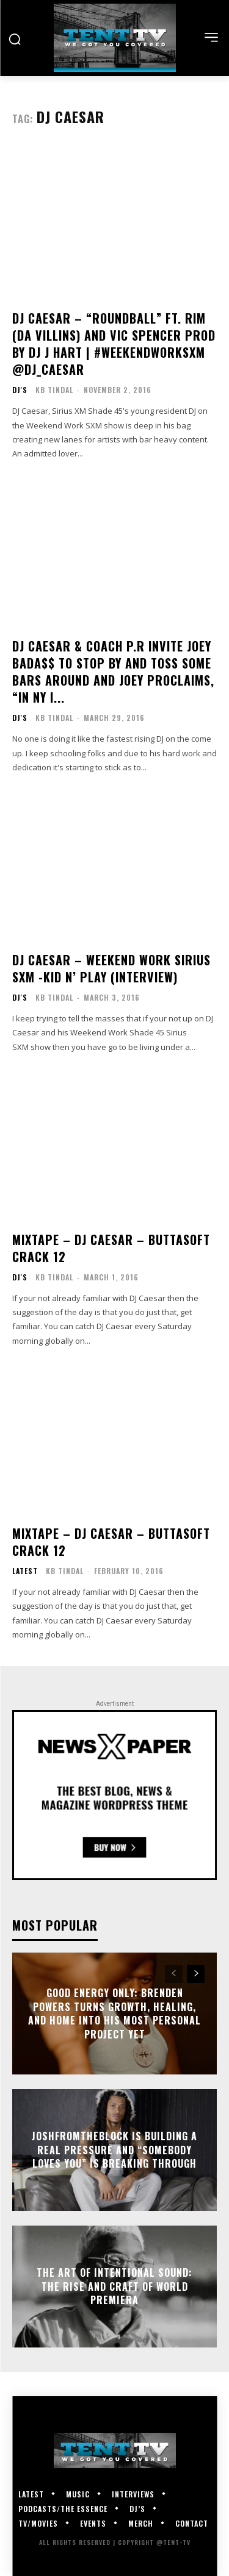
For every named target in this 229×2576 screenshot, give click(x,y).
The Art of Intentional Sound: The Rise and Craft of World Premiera (114, 2287)
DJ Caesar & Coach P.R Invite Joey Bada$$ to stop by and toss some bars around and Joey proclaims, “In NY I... (113, 671)
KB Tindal (54, 390)
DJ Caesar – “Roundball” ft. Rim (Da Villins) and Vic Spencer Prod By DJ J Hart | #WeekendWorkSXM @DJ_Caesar (114, 343)
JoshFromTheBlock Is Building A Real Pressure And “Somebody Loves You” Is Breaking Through (114, 2150)
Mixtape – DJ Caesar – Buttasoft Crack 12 (111, 1248)
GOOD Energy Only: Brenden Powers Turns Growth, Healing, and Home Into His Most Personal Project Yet (114, 2014)
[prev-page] (174, 1974)
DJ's (19, 390)
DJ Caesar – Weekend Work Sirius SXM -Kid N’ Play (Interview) (111, 968)
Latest (25, 1571)
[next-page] (196, 1974)
